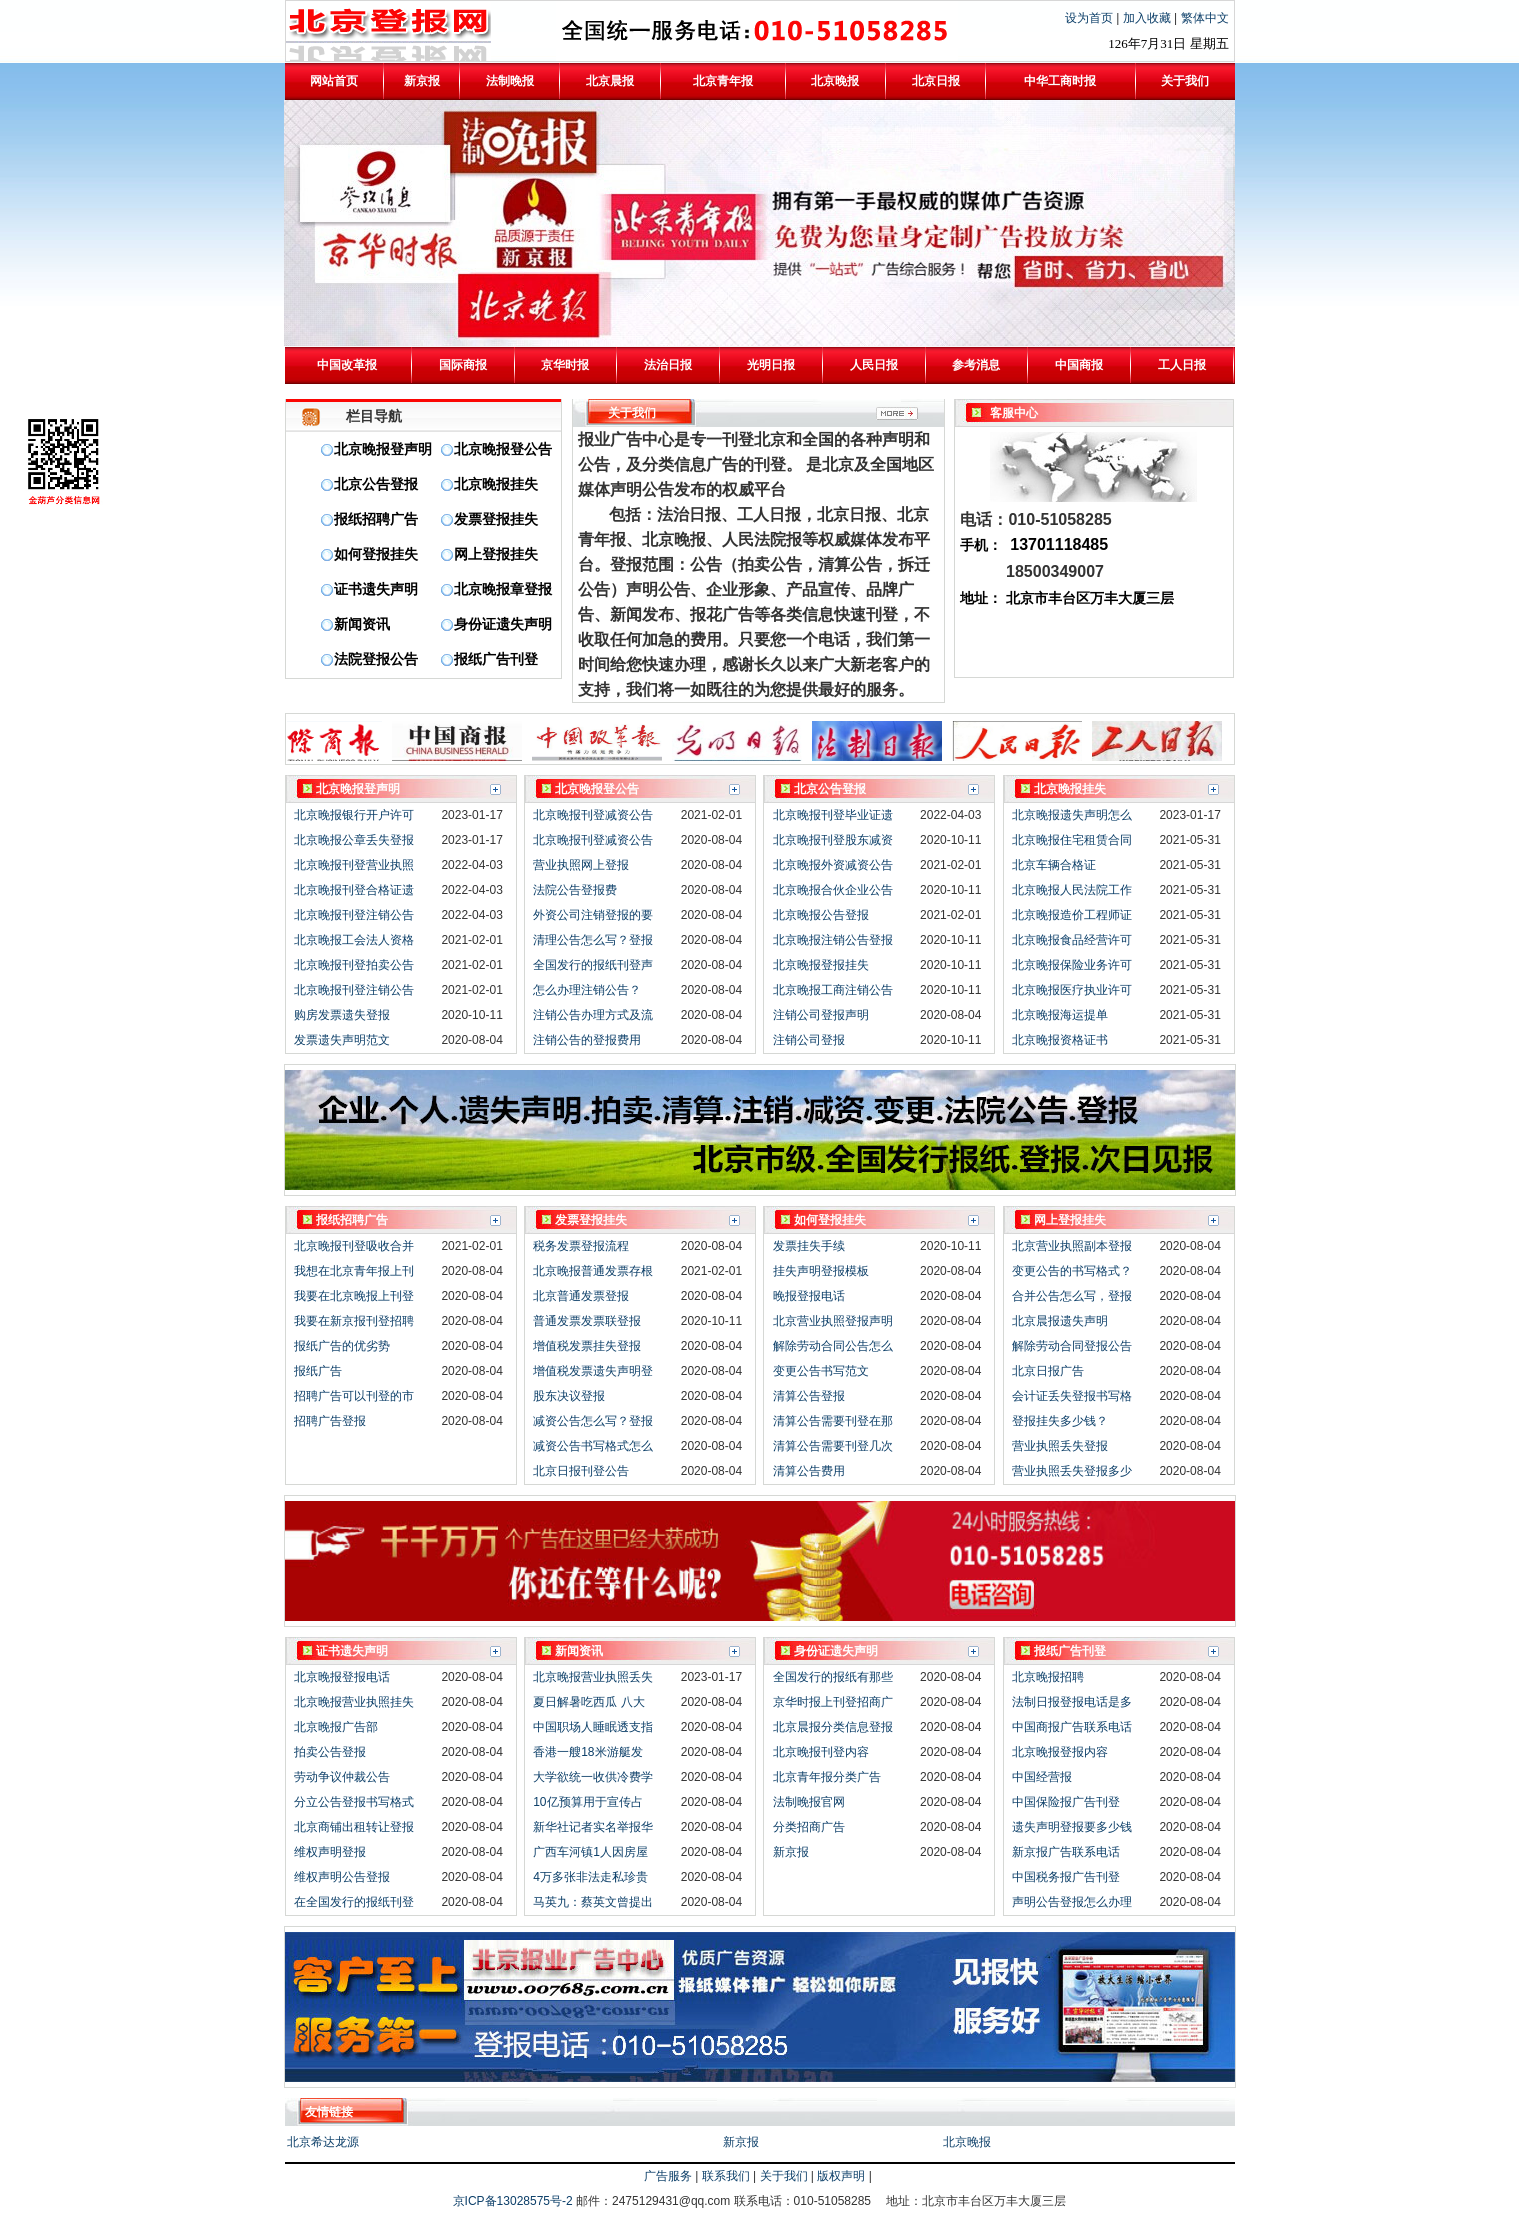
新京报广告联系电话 (1066, 1852)
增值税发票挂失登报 (587, 1346)
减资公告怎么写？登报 (593, 1421)
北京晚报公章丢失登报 (354, 840)
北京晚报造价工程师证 (1072, 915)
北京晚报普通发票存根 (593, 1271)
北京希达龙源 (323, 2142)
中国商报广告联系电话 (1072, 1727)
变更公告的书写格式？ (1072, 1271)
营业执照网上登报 (581, 865)
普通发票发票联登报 (587, 1321)
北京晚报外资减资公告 (833, 865)
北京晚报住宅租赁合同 (1072, 840)
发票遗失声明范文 (342, 1040)
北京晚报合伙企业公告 (833, 890)
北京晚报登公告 (503, 449)
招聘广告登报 (330, 1421)
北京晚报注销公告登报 (833, 940)
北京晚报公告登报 (821, 915)
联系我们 (726, 2176)
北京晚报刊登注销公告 (354, 915)
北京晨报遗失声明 (1060, 1321)
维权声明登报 (330, 1852)
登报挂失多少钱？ (1060, 1421)
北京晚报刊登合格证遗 (354, 890)
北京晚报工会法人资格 (354, 940)
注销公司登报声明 (821, 1015)
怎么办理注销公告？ (587, 990)
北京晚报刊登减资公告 (593, 815)
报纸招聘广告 (376, 519)
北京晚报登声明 (383, 449)
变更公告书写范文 (821, 1371)
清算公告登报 (809, 1396)
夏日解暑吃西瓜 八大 (588, 1702)
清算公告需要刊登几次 (833, 1446)
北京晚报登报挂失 (821, 965)
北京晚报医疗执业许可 (1072, 990)
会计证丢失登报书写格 (1072, 1396)
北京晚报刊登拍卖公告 (354, 965)
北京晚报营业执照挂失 (354, 1702)
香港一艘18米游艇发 (587, 1752)
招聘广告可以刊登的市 (354, 1396)
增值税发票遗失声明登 (593, 1371)
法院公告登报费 (575, 890)
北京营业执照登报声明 (833, 1321)
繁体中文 (1205, 18)
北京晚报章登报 (503, 589)
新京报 (791, 1852)
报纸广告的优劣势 (342, 1346)
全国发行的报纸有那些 (833, 1677)
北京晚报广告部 (336, 1727)
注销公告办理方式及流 (593, 1015)
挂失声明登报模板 (821, 1271)
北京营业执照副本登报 (1072, 1246)
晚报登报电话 (809, 1296)
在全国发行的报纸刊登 (354, 1902)
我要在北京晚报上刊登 (354, 1296)
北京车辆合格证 (1054, 865)
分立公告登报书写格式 (354, 1802)
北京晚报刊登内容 (821, 1752)
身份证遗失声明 (503, 624)
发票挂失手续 (809, 1246)
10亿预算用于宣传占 (587, 1802)
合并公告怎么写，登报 (1072, 1296)
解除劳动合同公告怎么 (833, 1346)
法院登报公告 (376, 659)
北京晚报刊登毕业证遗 (833, 815)
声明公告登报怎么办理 (1072, 1902)
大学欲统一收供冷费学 (593, 1777)
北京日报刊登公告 (581, 1471)
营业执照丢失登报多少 (1072, 1471)
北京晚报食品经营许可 (1072, 940)
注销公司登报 (809, 1040)
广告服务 (668, 2176)
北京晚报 (967, 2142)
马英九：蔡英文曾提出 (593, 1902)
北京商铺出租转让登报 (354, 1827)
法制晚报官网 (809, 1802)
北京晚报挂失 (496, 484)
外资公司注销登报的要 (593, 915)
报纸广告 (318, 1371)
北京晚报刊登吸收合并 (354, 1246)
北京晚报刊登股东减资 (833, 840)
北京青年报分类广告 (827, 1777)
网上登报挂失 (496, 554)
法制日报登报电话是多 (1072, 1702)
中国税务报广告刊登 (1066, 1877)
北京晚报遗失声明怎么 (1072, 815)
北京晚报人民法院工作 (1072, 890)
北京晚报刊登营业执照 (354, 865)
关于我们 (784, 2176)
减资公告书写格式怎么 (593, 1446)
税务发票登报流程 (581, 1246)
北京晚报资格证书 (1060, 1040)
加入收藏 (1148, 18)
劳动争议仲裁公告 (342, 1777)
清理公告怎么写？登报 (593, 940)
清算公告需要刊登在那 (833, 1421)
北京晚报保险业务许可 (1072, 965)
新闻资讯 (362, 624)
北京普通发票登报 (581, 1296)
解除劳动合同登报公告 (1072, 1346)
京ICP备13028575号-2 (514, 2201)
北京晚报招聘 (1048, 1677)
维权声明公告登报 (342, 1877)
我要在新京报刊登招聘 (354, 1321)
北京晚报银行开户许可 (354, 815)
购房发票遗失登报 (342, 1015)
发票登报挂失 (496, 519)
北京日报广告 (1048, 1371)
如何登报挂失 (376, 554)
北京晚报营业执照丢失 (593, 1677)
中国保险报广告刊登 (1066, 1802)
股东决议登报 (569, 1396)
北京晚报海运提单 (1060, 1015)
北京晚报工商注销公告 (833, 990)
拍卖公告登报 (330, 1752)
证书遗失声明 (376, 589)
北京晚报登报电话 (342, 1677)
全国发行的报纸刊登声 (593, 965)
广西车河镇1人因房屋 (590, 1852)
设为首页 (1090, 18)
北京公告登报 (376, 484)
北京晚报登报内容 (1060, 1752)
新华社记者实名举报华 (593, 1827)
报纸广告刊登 (496, 659)
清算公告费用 (809, 1471)
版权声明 (841, 2176)
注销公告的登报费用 (587, 1040)
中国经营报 (1042, 1777)
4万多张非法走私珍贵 (590, 1877)
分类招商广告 (809, 1827)
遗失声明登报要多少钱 (1072, 1827)
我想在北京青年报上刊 (354, 1271)
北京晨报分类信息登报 (833, 1727)
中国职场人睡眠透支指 (593, 1727)
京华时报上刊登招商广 (833, 1702)
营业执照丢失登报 (1060, 1446)
